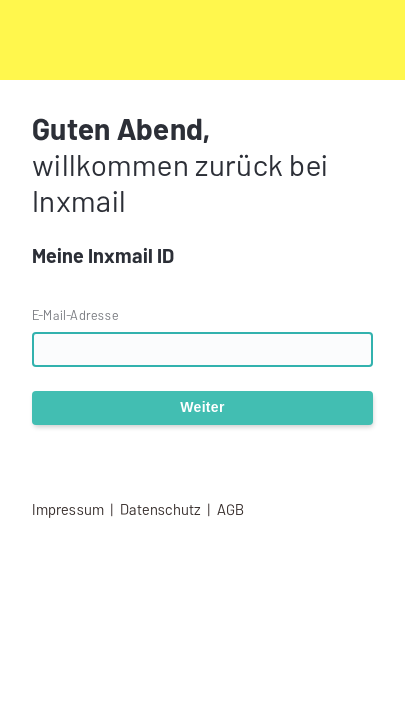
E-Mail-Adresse (75, 315)
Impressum (68, 509)
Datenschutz (160, 509)
